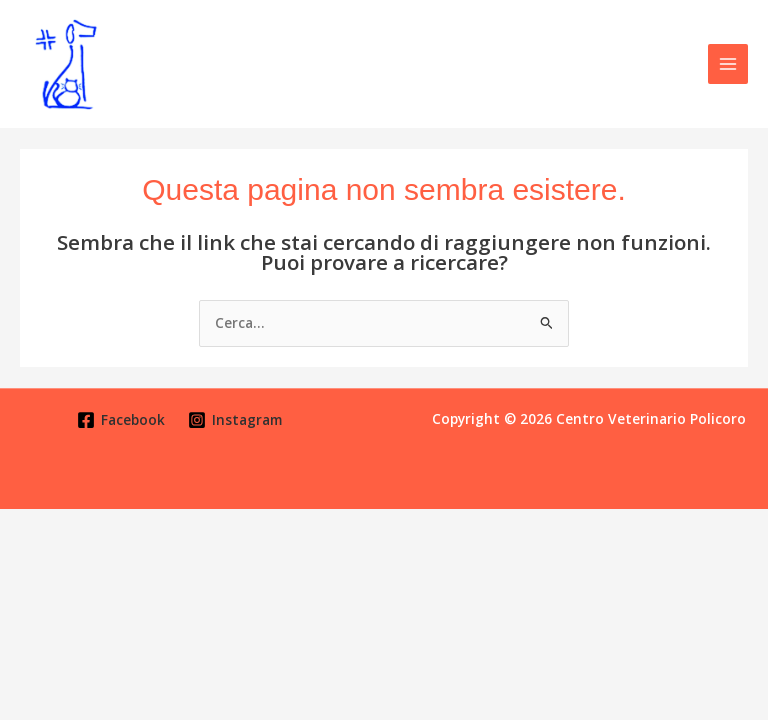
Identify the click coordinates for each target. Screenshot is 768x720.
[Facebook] (121, 420)
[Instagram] (235, 420)
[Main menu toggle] (728, 64)
